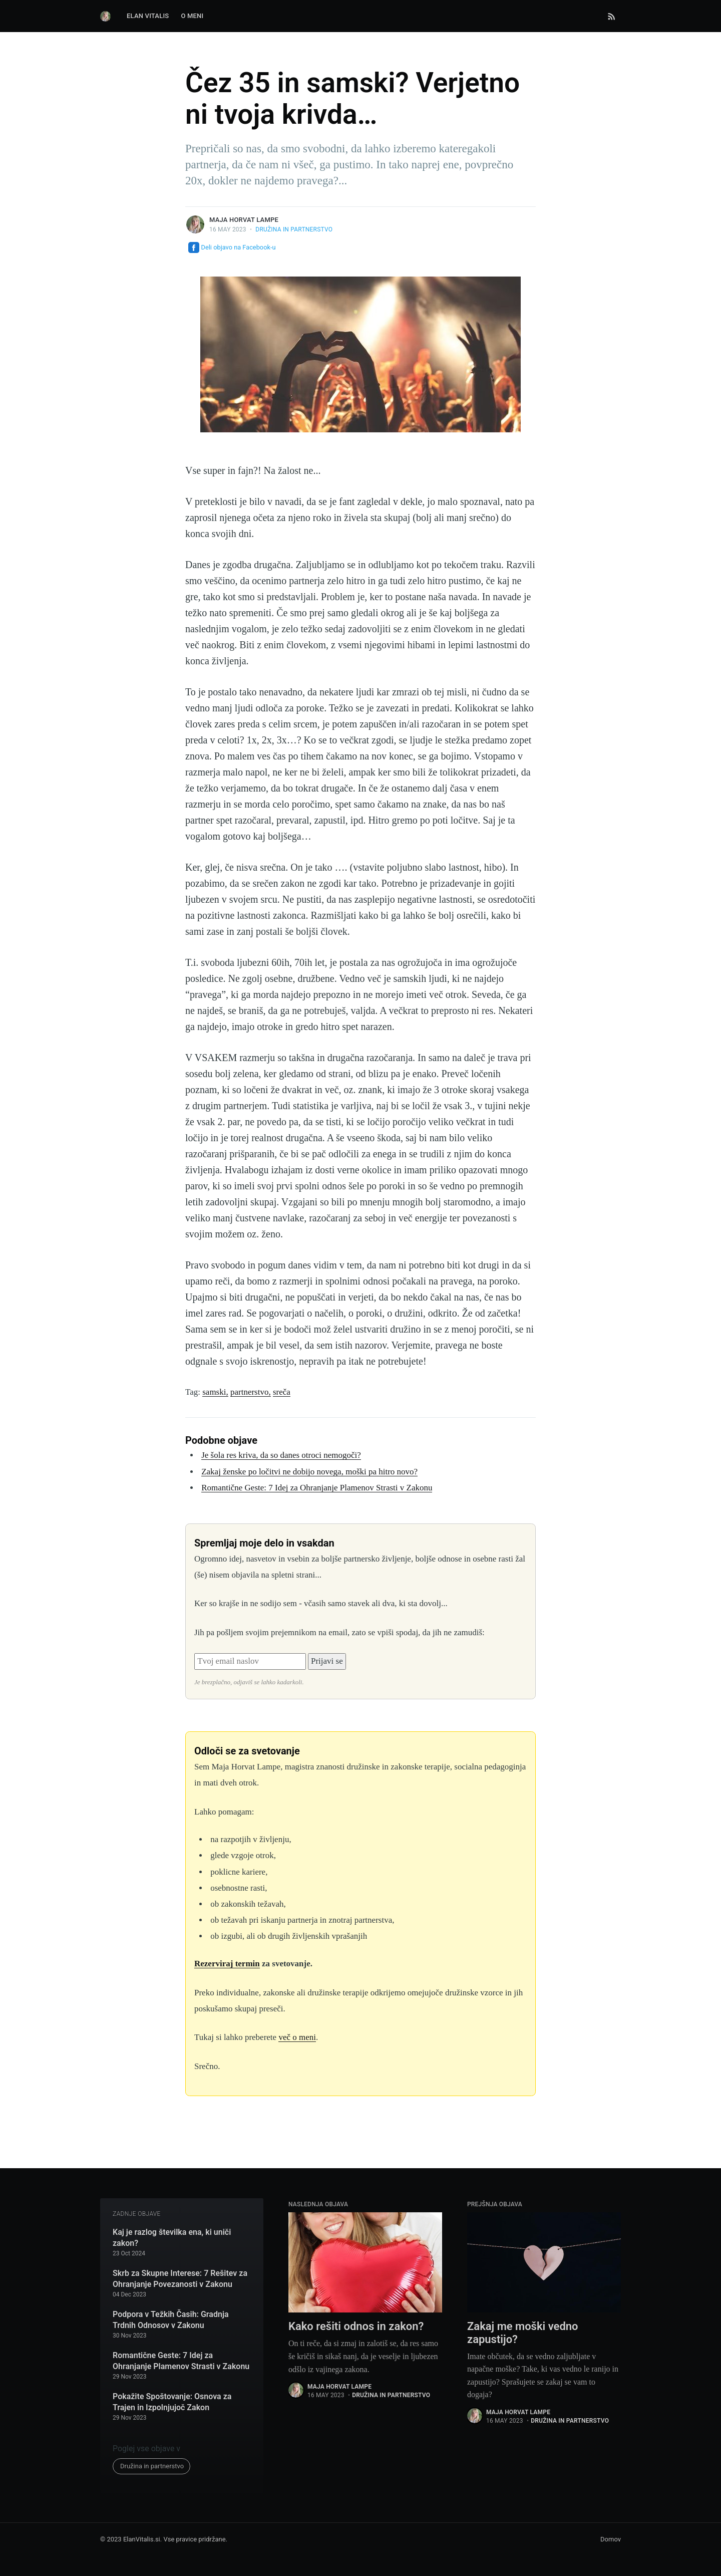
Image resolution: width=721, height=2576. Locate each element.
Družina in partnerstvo (293, 229)
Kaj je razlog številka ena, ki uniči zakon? (172, 2237)
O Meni (192, 16)
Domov (610, 2539)
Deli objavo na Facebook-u (231, 247)
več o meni (297, 2037)
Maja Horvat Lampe (243, 219)
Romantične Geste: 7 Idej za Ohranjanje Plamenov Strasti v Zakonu (316, 1487)
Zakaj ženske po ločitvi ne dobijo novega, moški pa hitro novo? (309, 1471)
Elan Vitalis (148, 16)
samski (214, 1392)
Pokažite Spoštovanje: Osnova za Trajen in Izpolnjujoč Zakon (172, 2402)
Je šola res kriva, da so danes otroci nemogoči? (281, 1455)
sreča (281, 1392)
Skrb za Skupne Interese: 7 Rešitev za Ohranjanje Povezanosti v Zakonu (180, 2278)
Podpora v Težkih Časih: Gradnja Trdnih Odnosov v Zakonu (171, 2319)
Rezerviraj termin (227, 1963)
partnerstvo (249, 1392)
